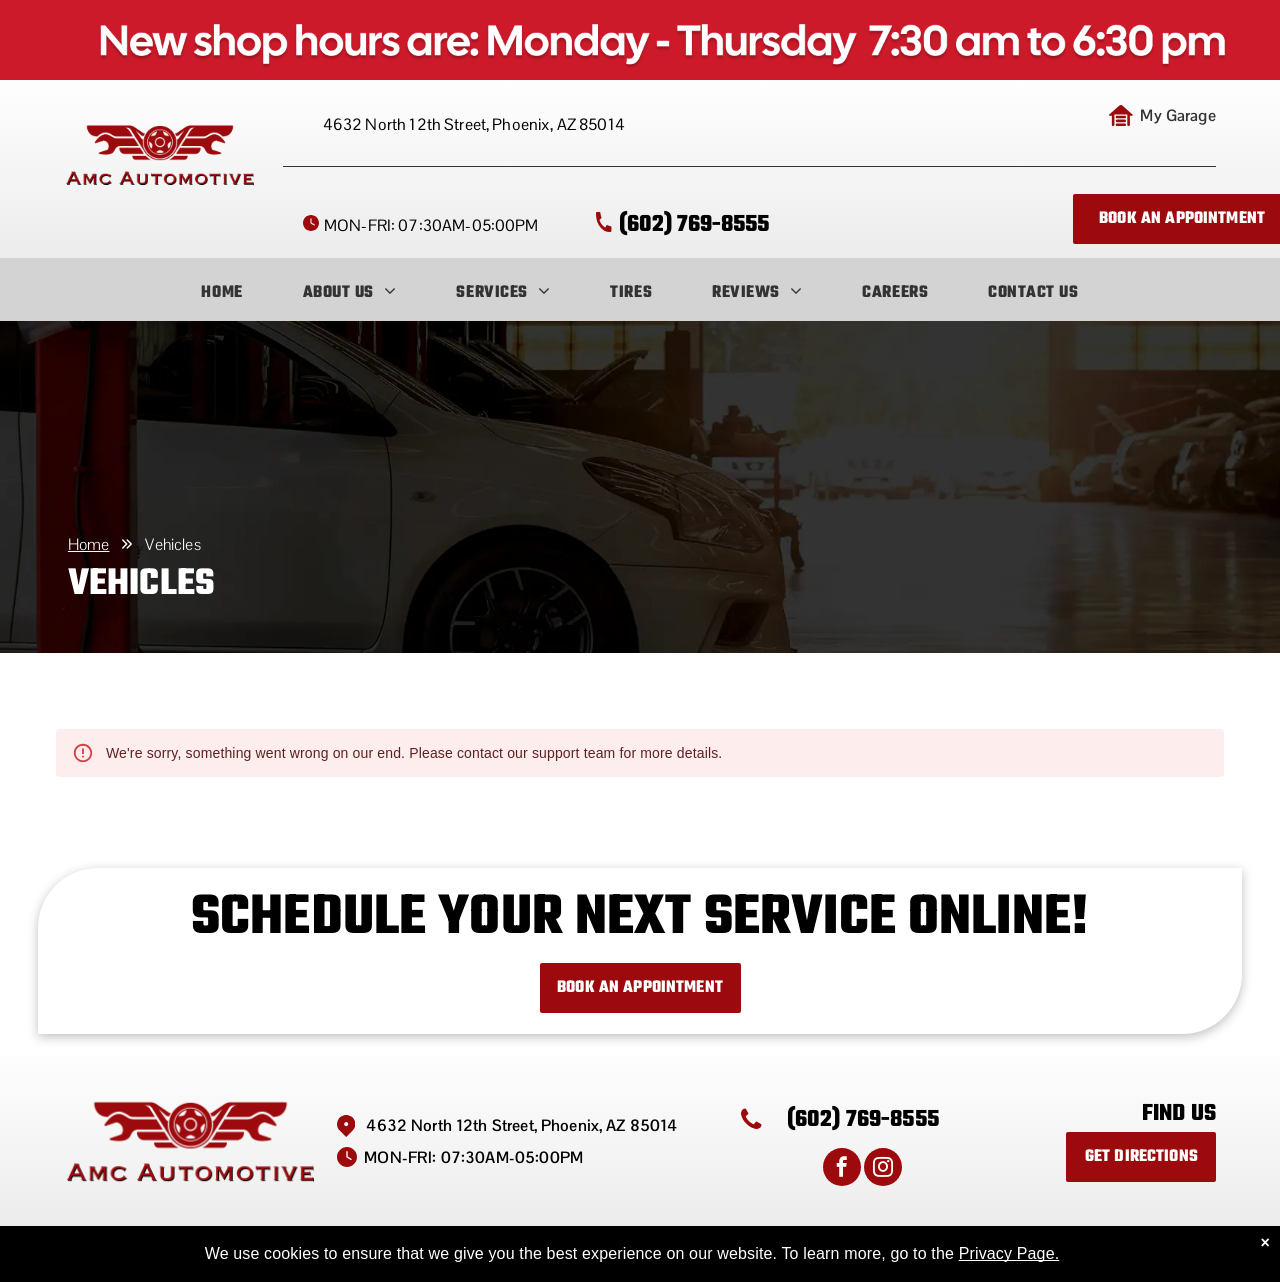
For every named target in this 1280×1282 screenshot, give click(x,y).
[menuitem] (221, 293)
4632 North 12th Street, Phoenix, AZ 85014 (474, 124)
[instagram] (883, 1169)
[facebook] (842, 1169)
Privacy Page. (1009, 1253)
